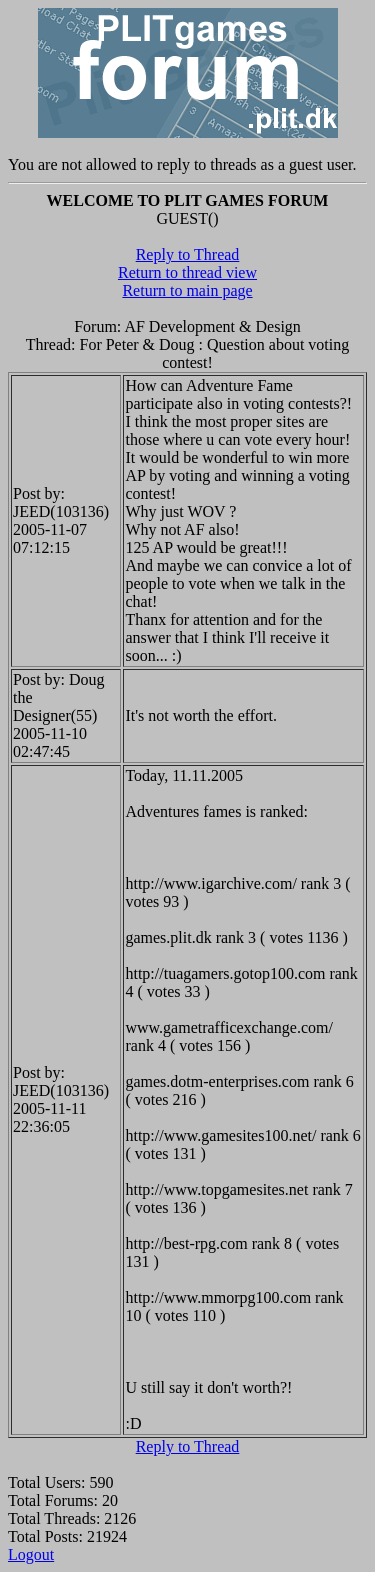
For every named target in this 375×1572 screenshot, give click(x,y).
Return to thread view (187, 272)
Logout (31, 1554)
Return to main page (187, 290)
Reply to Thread (188, 254)
